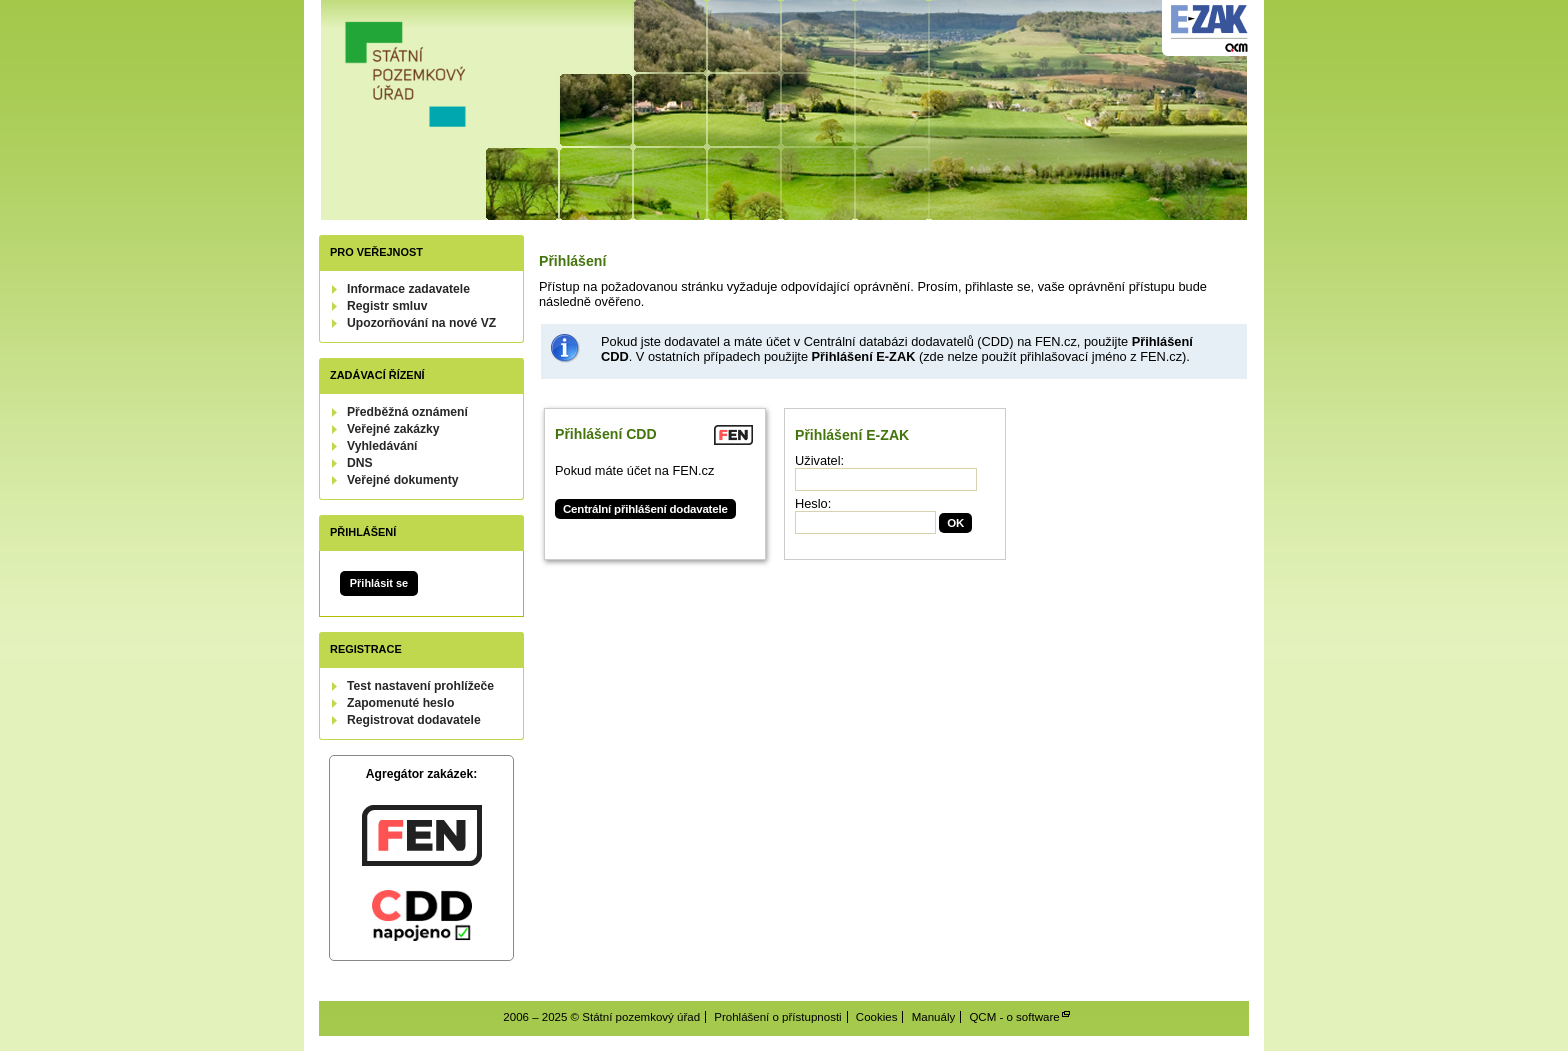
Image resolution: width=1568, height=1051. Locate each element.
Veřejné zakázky (393, 429)
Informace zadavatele (408, 289)
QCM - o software (1014, 1017)
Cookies (877, 1017)
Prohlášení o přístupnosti (777, 1017)
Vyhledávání (382, 446)
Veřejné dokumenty (402, 480)
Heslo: (813, 503)
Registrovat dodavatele (414, 720)
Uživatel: (819, 460)
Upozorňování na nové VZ (421, 323)
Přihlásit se (379, 583)
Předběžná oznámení (407, 412)
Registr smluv (387, 306)
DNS (360, 463)
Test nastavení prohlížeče (420, 686)
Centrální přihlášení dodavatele (645, 509)
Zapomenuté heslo (400, 703)
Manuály (934, 1017)
